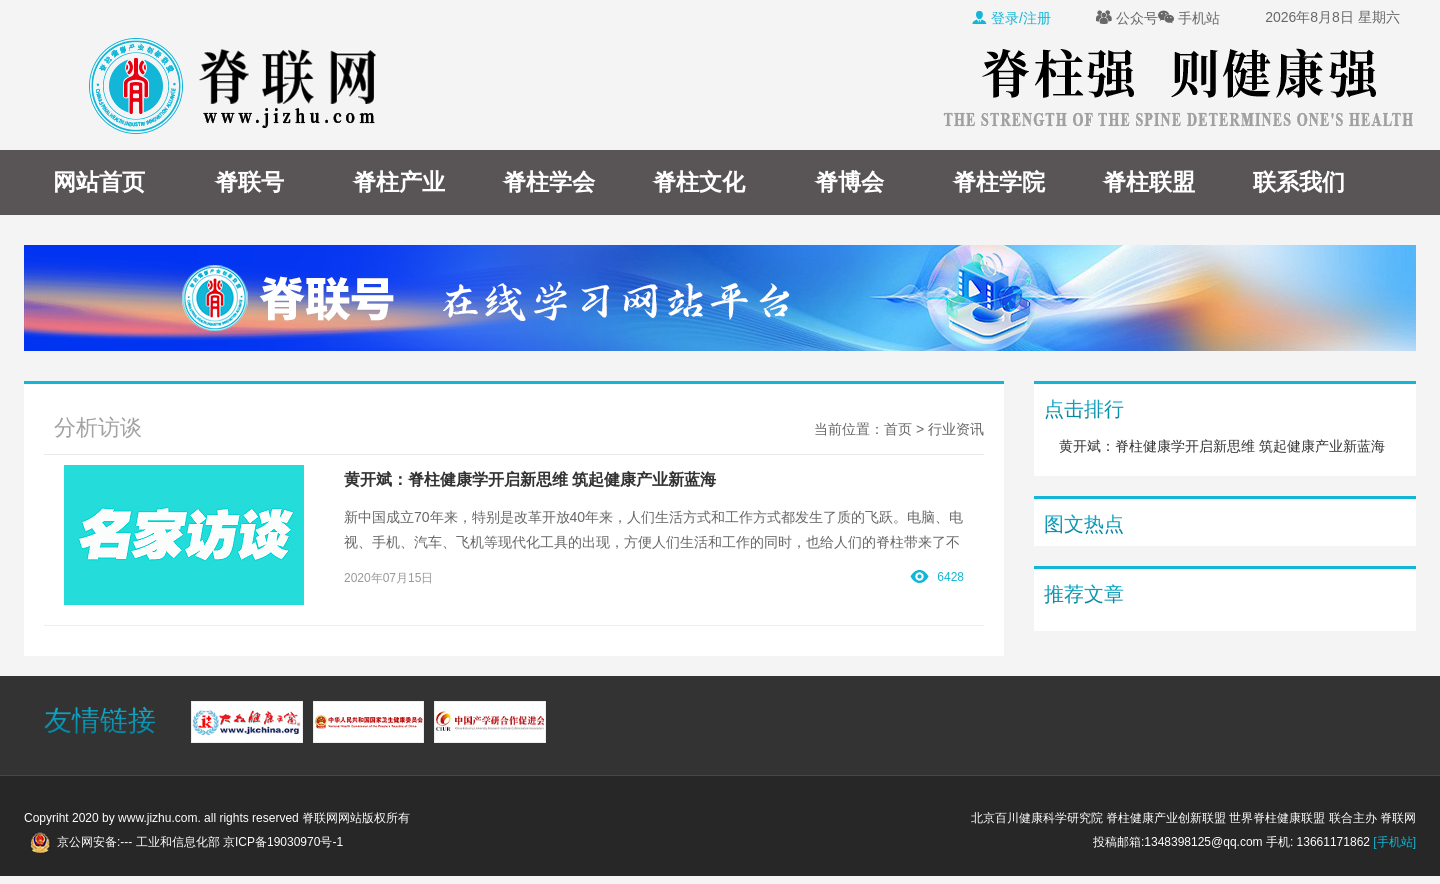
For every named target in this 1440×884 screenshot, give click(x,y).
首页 (898, 429)
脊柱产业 (399, 182)
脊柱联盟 (1149, 182)
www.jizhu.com (157, 818)
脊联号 (249, 182)
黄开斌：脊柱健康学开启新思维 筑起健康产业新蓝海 (1222, 446)
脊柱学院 (999, 182)
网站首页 (99, 182)
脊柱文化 (699, 182)
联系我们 (1299, 182)
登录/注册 (1011, 18)
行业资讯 (956, 429)
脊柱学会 (549, 182)
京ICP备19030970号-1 (283, 842)
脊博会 (849, 182)
